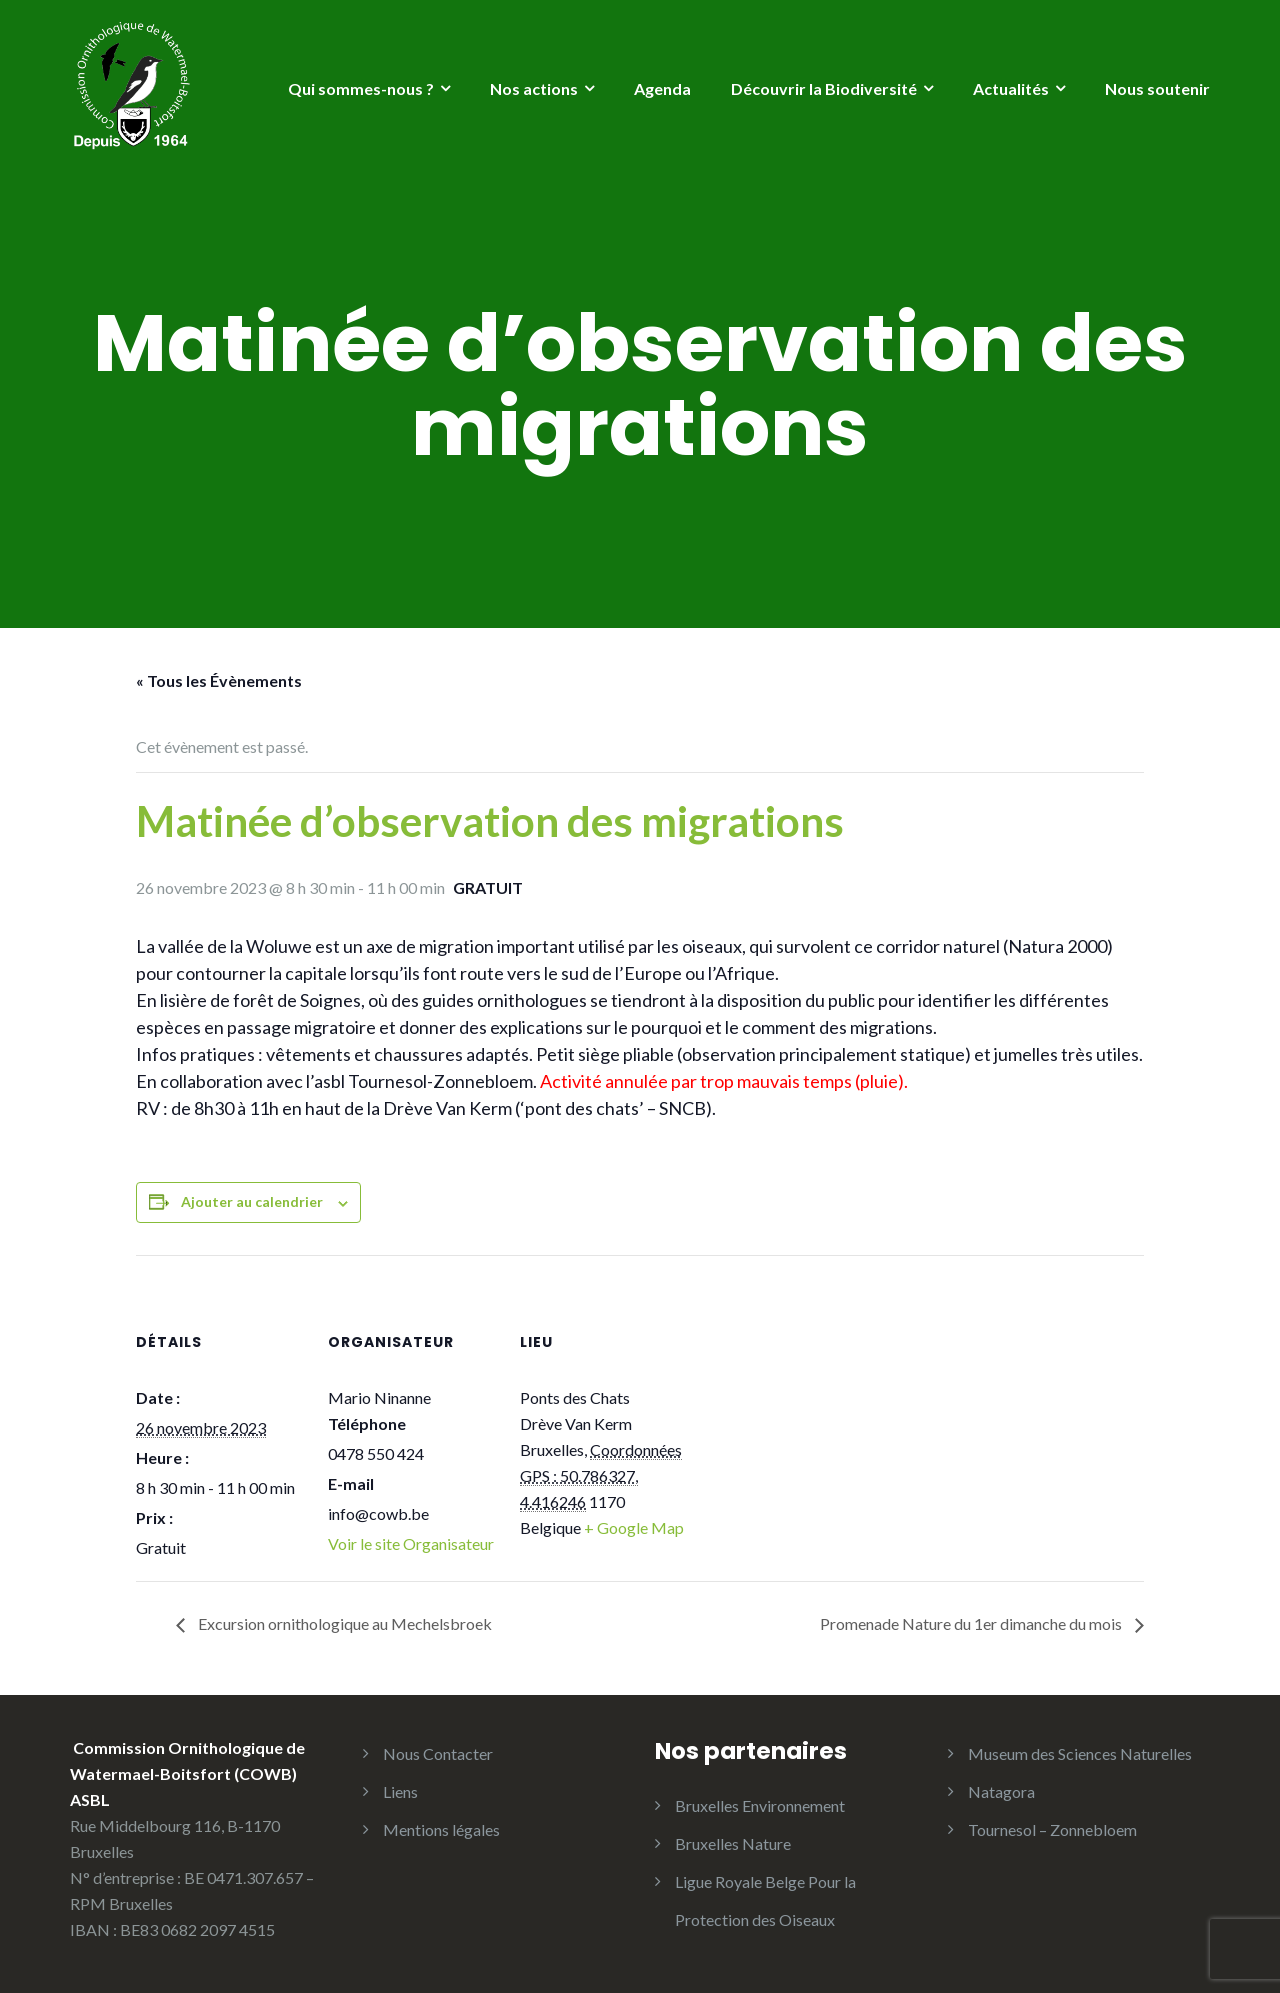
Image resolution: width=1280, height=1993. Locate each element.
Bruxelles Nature (733, 1843)
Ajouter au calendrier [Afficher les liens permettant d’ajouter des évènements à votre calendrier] (252, 1201)
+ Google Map (634, 1527)
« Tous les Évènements (219, 680)
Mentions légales (441, 1829)
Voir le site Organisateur (411, 1543)
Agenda (662, 88)
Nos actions (534, 88)
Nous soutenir (1157, 88)
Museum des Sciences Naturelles (1080, 1753)
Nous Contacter (438, 1753)
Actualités (1011, 88)
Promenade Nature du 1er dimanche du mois (972, 1623)
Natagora (1001, 1791)
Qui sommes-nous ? (361, 88)
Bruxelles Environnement (760, 1805)
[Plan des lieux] (817, 1392)
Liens (400, 1791)
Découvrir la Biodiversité (824, 88)
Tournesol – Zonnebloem (1052, 1829)
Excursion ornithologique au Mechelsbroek (343, 1623)
